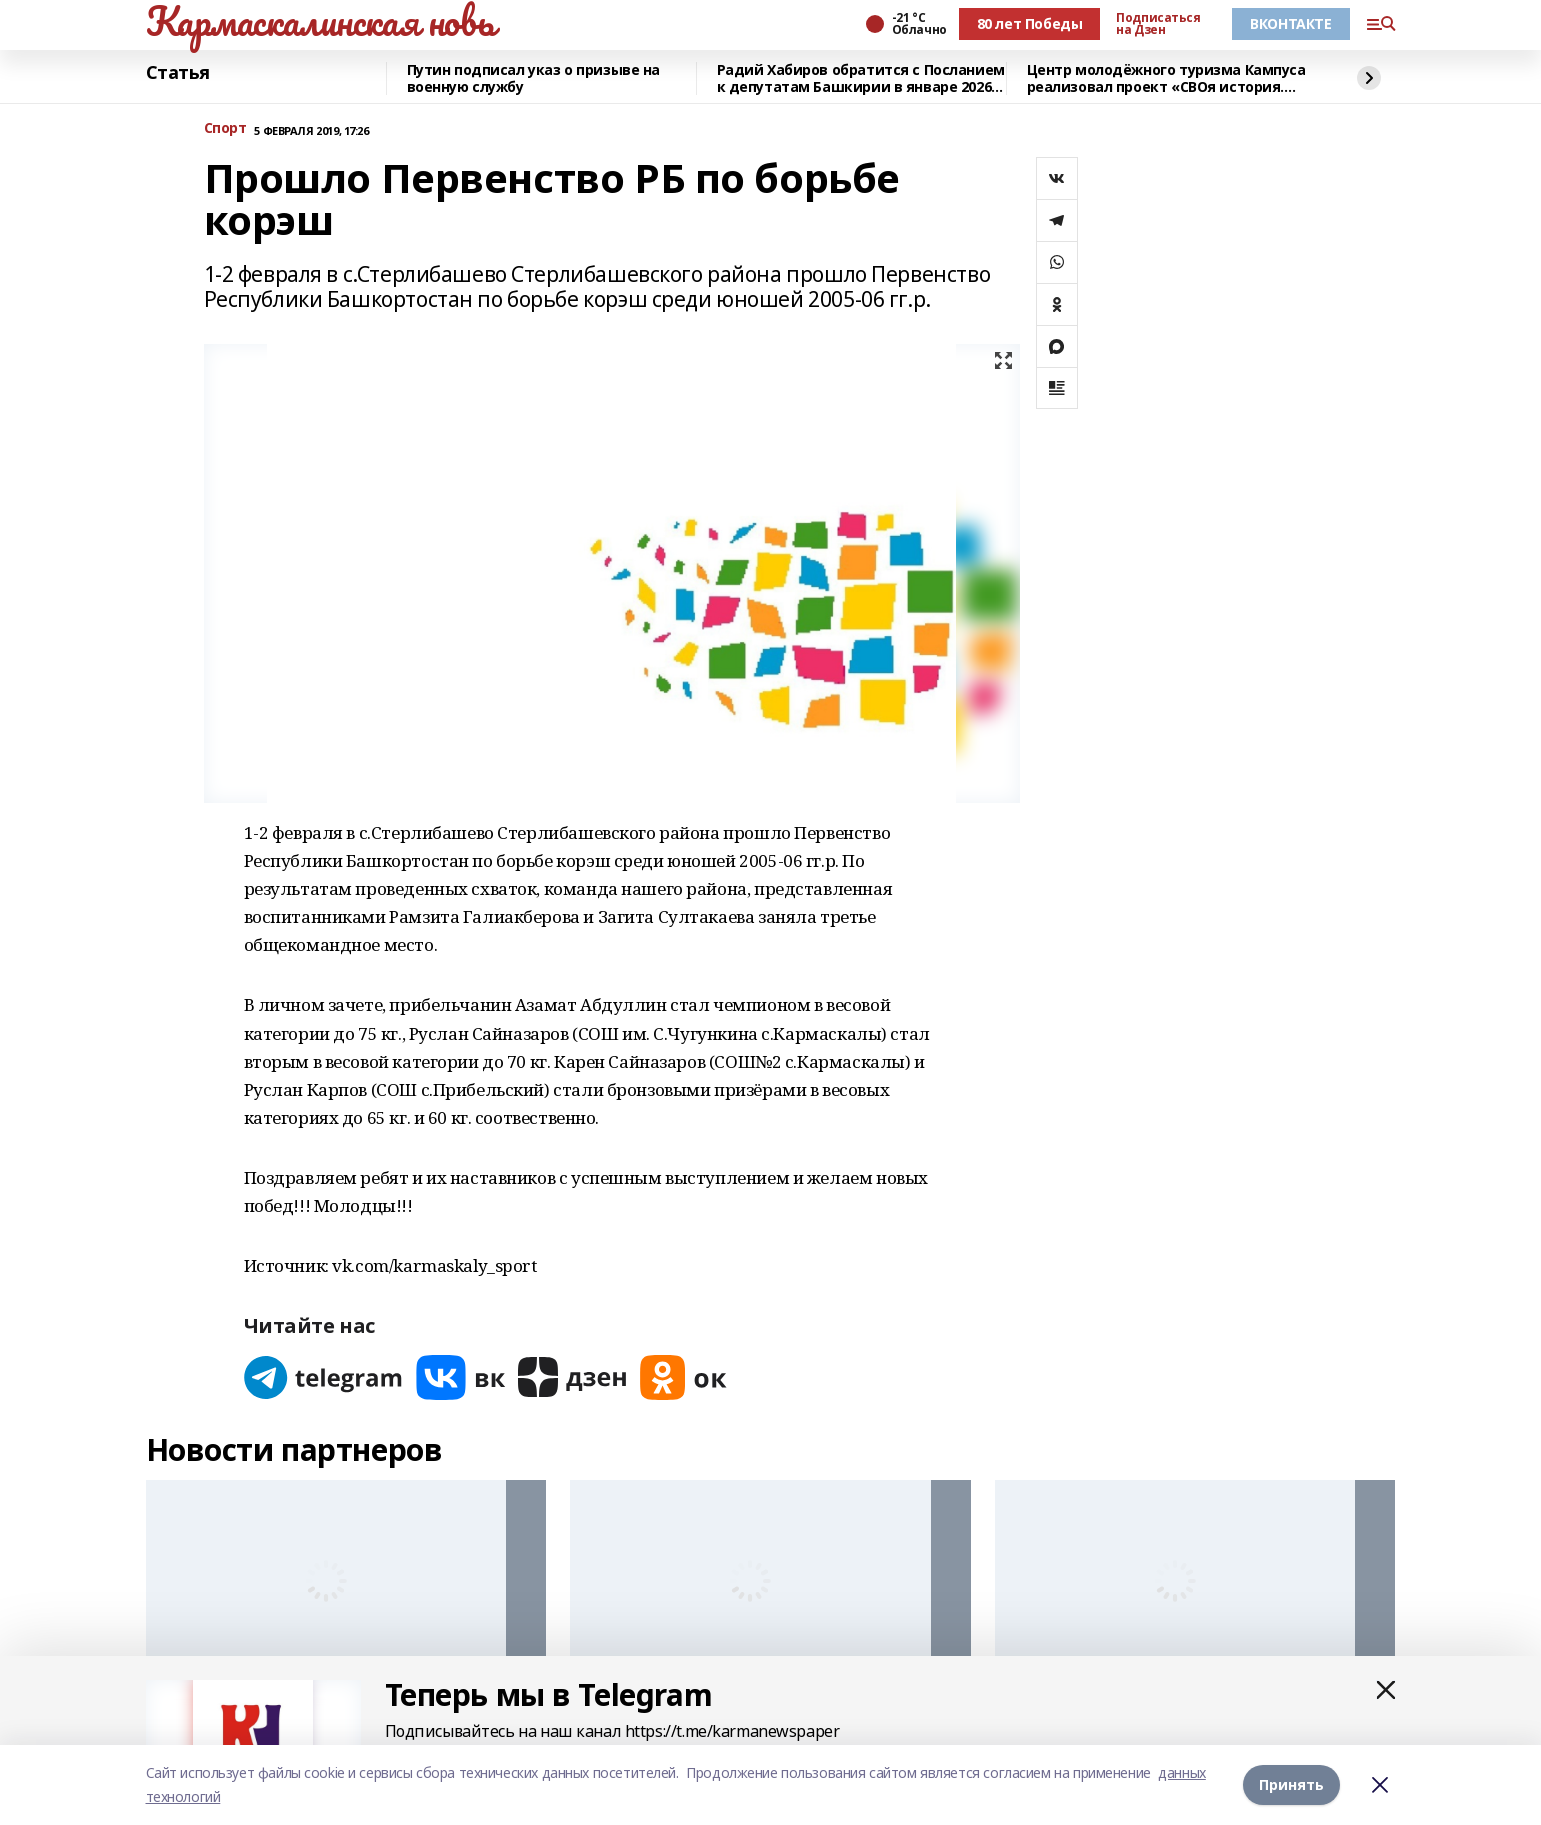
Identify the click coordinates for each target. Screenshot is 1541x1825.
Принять (1291, 1784)
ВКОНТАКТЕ (1290, 23)
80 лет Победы (1030, 23)
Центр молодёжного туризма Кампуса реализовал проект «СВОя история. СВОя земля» (1166, 78)
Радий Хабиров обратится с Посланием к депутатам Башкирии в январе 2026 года (861, 78)
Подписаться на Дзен (1158, 24)
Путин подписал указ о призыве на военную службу (534, 78)
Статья (178, 73)
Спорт (225, 128)
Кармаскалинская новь (320, 21)
